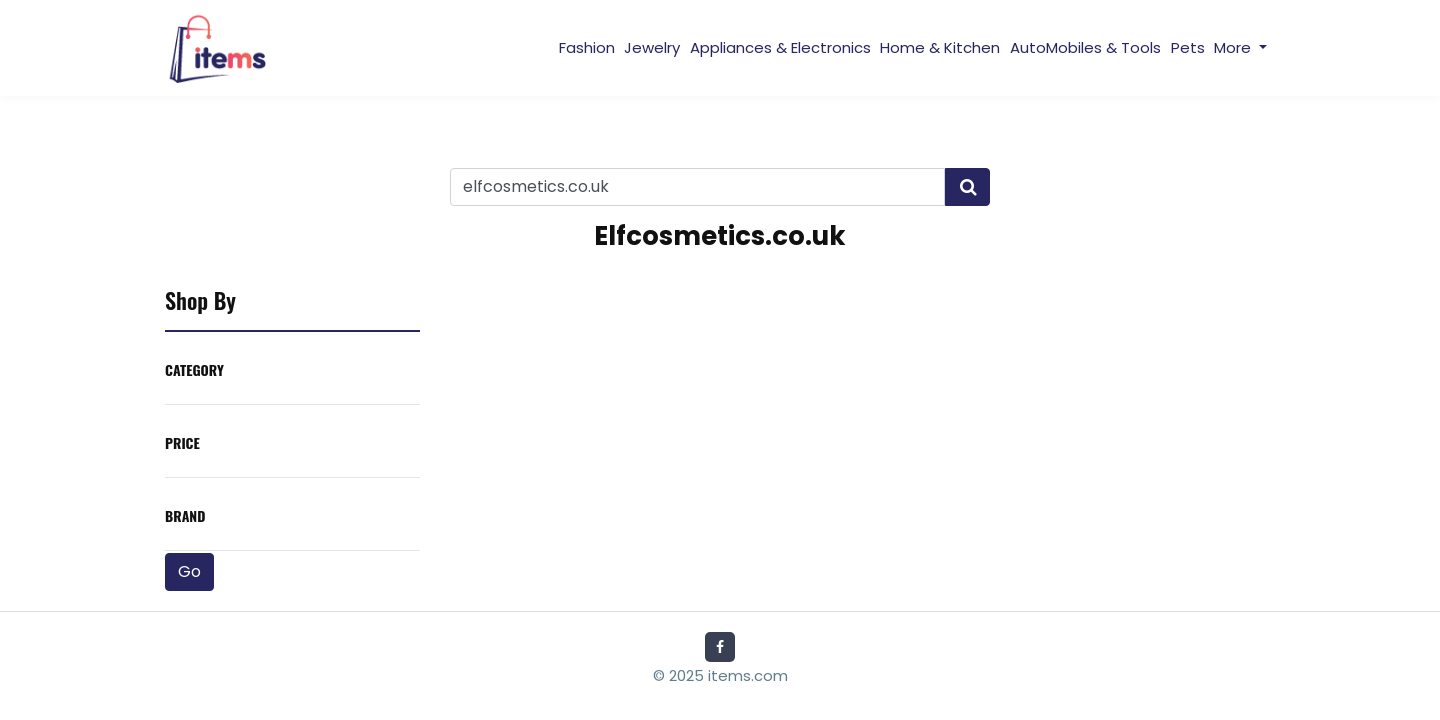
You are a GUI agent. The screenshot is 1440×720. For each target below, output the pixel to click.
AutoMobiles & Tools (1085, 47)
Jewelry (652, 47)
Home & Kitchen (940, 47)
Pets (1188, 47)
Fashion (587, 47)
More (1234, 47)
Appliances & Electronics (780, 47)
